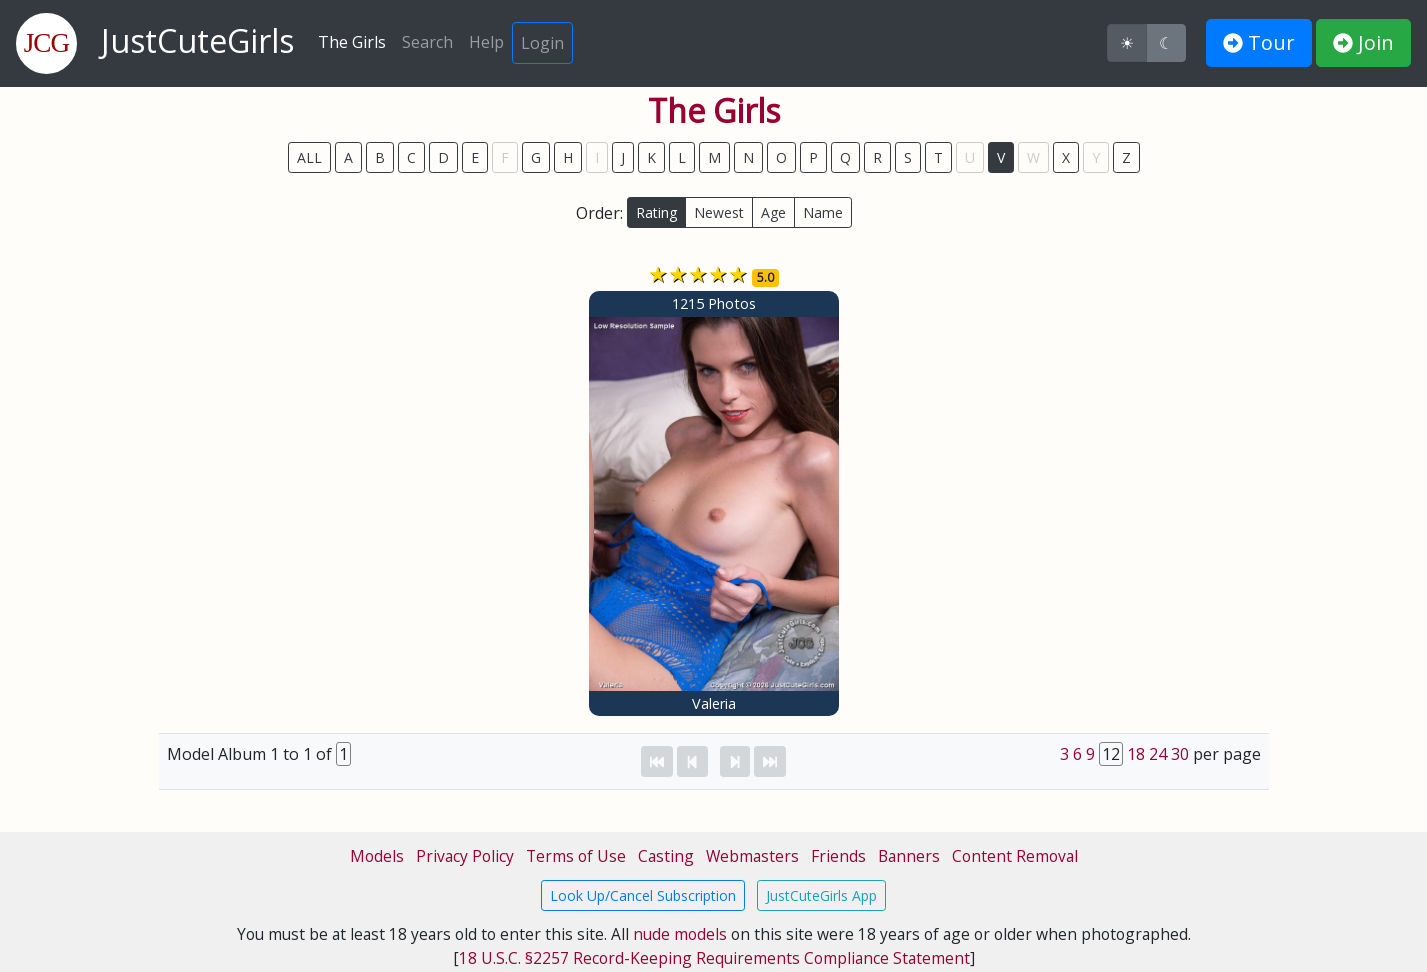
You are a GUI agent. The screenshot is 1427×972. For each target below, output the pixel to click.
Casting (666, 856)
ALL (309, 157)
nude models (680, 934)
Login (542, 43)
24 (1158, 754)
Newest (719, 212)
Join (1363, 42)
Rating (656, 212)
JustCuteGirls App (821, 895)
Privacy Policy (465, 856)
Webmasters (752, 856)
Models (377, 856)
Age (773, 212)
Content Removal (1015, 856)
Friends (838, 856)
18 (1136, 754)
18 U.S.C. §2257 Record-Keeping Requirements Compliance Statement (714, 958)
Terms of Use (576, 856)
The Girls (352, 42)
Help (486, 42)
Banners (909, 856)
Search (427, 42)
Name (823, 212)
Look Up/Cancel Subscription (643, 895)
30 (1180, 754)
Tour (1259, 42)
